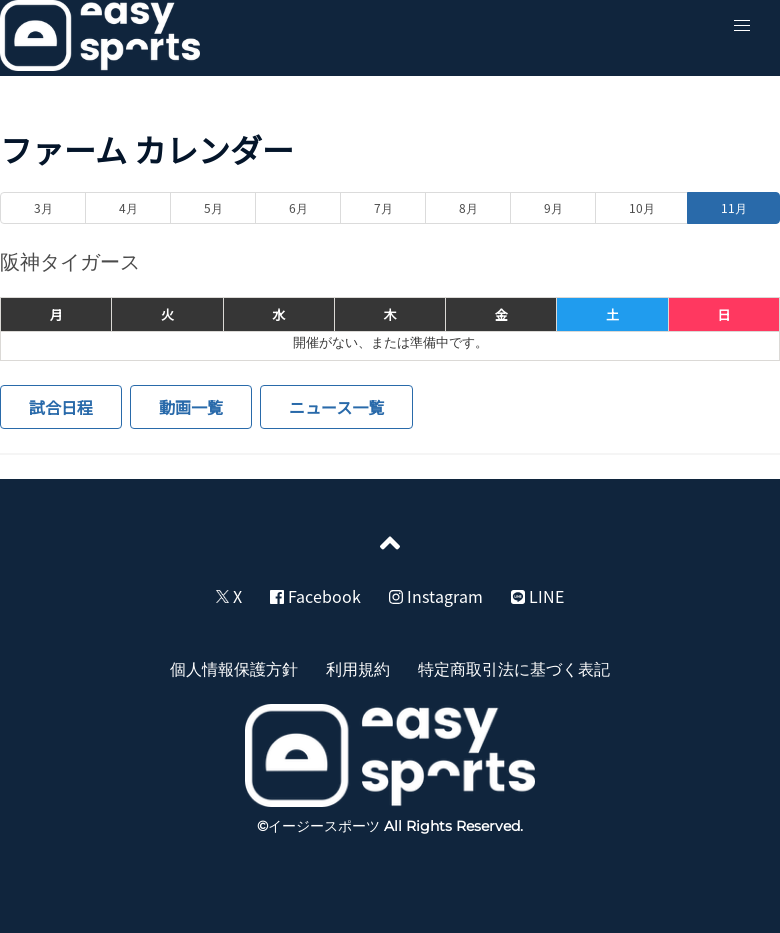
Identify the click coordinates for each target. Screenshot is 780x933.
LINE (537, 596)
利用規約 (358, 668)
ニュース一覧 (336, 407)
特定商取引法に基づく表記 (514, 668)
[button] (742, 26)
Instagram (436, 596)
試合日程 (61, 407)
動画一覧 (191, 407)
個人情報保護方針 (234, 668)
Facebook (315, 596)
